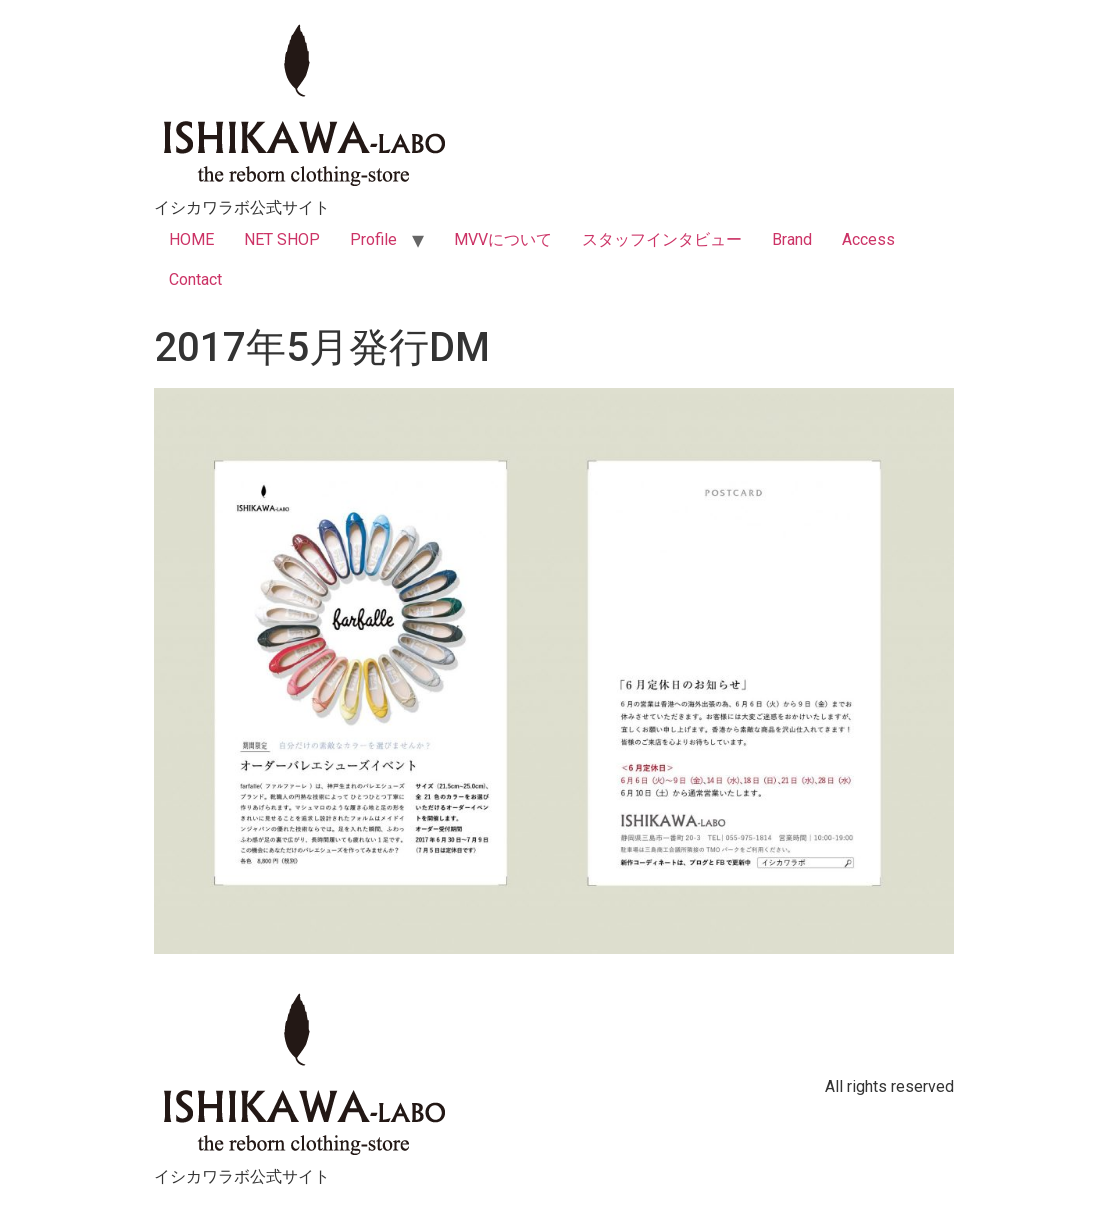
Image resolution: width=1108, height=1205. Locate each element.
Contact (195, 279)
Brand (792, 239)
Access (868, 239)
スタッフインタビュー (662, 239)
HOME (191, 239)
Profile (373, 239)
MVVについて (503, 239)
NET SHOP (282, 239)
